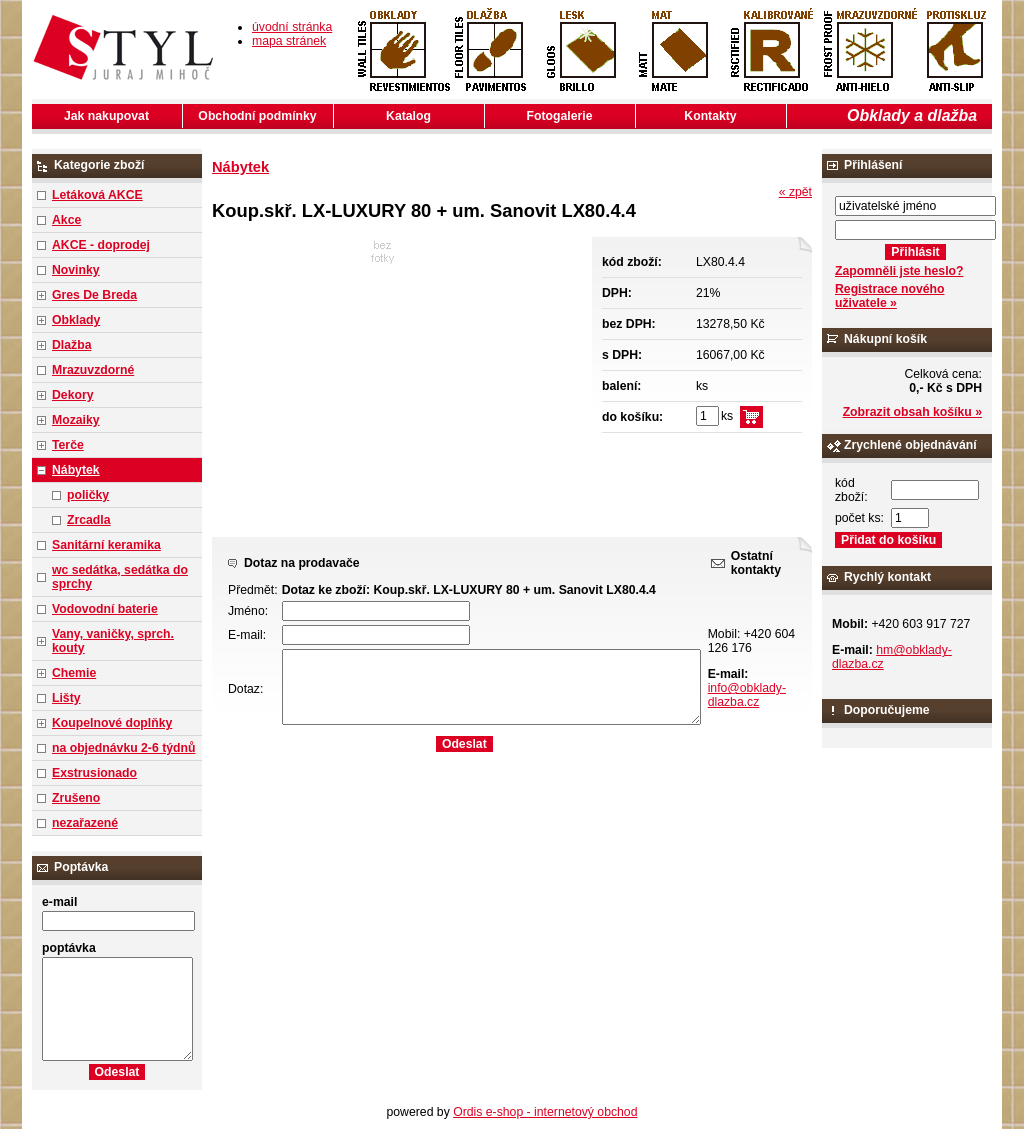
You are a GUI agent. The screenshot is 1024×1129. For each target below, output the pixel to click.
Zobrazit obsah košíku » (912, 412)
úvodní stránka (292, 27)
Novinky (76, 270)
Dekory (72, 395)
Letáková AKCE (97, 195)
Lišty (66, 698)
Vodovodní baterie (105, 609)
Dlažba (71, 345)
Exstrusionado (94, 773)
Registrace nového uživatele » (889, 296)
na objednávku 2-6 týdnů (123, 748)
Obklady (76, 320)
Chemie (74, 673)
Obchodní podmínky (257, 116)
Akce (66, 220)
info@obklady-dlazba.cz (747, 695)
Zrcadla (89, 520)
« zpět (795, 192)
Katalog (408, 116)
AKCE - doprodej (101, 245)
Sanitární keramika (106, 545)
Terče (68, 445)
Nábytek (76, 470)
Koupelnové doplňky (112, 723)
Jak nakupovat (106, 116)
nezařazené (85, 823)
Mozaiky (76, 420)
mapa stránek (289, 41)
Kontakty (710, 116)
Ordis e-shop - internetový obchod (545, 1112)
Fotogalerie (560, 116)
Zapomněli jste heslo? (899, 271)
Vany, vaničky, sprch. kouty (113, 641)
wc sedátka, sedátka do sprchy (120, 577)
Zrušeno (76, 798)
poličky (88, 495)
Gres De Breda (94, 295)
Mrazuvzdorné (93, 370)
